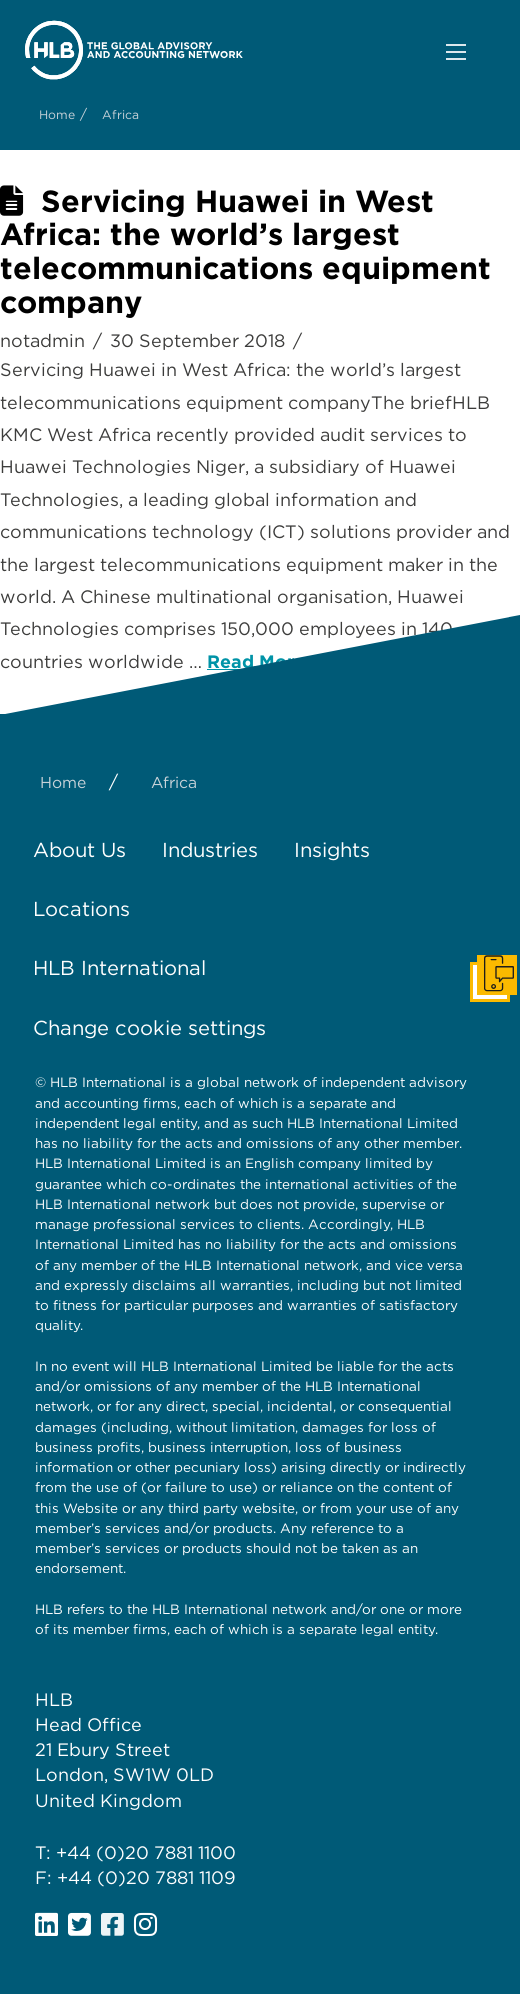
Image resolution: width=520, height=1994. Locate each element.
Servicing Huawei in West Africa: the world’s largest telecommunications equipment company (245, 251)
